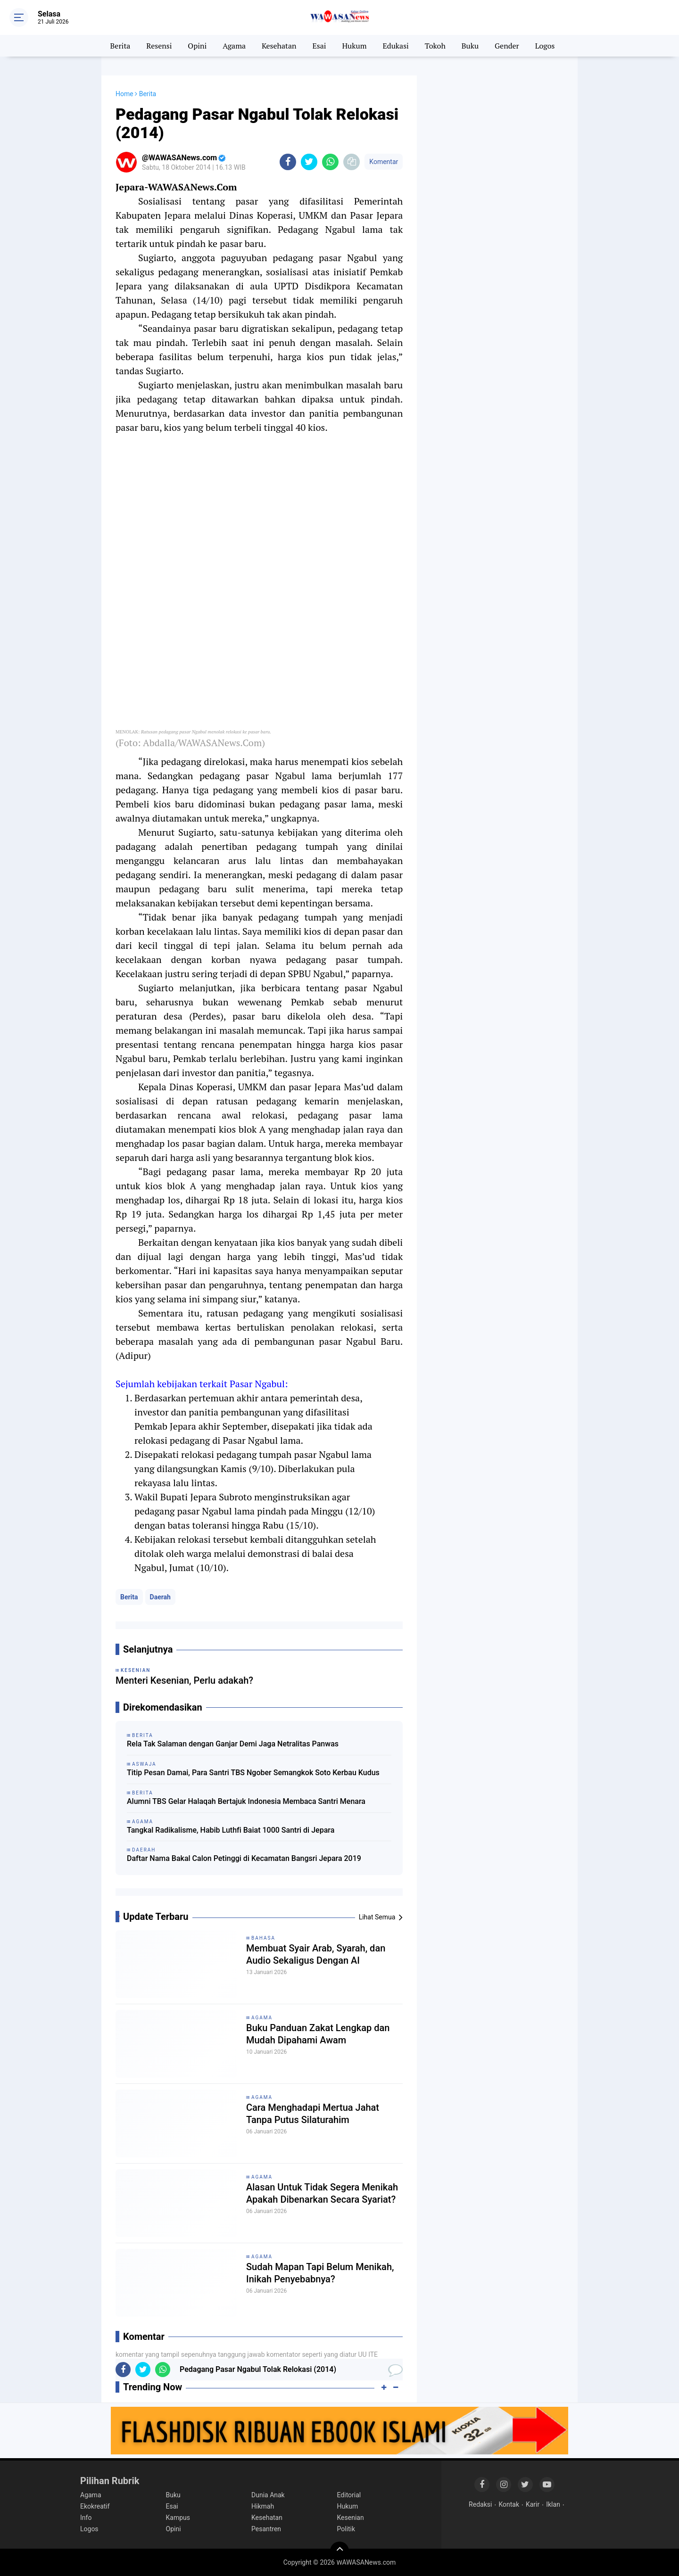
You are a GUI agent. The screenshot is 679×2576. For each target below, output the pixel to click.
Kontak (508, 2504)
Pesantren (266, 2529)
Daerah (160, 1597)
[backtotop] (339, 2551)
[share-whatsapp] (330, 162)
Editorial (349, 2495)
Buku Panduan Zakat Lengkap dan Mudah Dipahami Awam (317, 2034)
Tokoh (435, 46)
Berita (120, 46)
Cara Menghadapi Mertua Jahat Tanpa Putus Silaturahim (312, 2113)
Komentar (383, 161)
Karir (532, 2504)
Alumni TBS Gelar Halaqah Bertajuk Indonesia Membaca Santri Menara (246, 1801)
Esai (319, 46)
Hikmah (262, 2506)
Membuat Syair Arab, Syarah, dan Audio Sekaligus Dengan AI (315, 1954)
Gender (507, 46)
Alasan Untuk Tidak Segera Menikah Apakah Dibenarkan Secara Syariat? (322, 2193)
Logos (545, 46)
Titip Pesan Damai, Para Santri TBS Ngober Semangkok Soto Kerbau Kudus (253, 1772)
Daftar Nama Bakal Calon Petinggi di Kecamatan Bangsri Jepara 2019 (244, 1858)
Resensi (159, 46)
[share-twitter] (309, 162)
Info (85, 2517)
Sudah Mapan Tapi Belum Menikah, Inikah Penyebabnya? (320, 2273)
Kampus (178, 2517)
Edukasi (395, 46)
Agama (234, 46)
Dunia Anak (268, 2495)
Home (124, 94)
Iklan (553, 2504)
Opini (197, 46)
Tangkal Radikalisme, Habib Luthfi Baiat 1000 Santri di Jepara (230, 1830)
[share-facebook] (288, 162)
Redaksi (480, 2504)
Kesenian (350, 2517)
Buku (470, 46)
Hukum (354, 46)
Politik (346, 2529)
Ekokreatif (95, 2506)
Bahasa (263, 1938)
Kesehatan (279, 46)
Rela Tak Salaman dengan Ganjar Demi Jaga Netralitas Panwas (233, 1743)
